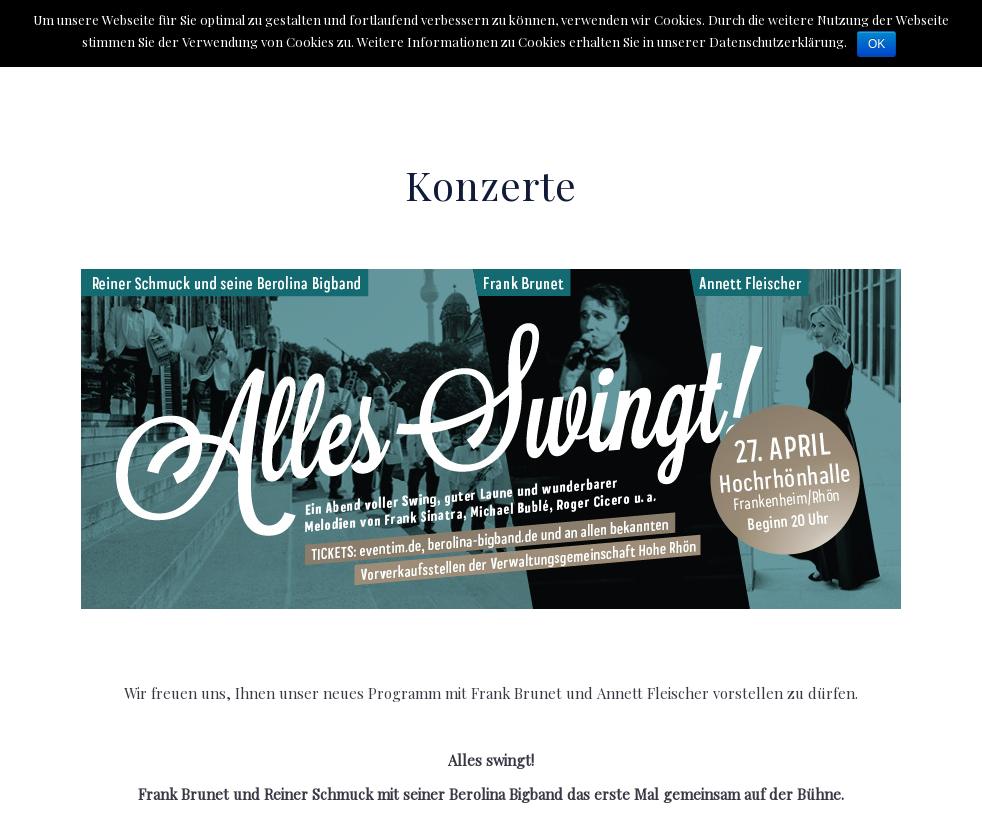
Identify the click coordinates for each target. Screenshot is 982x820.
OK (876, 44)
